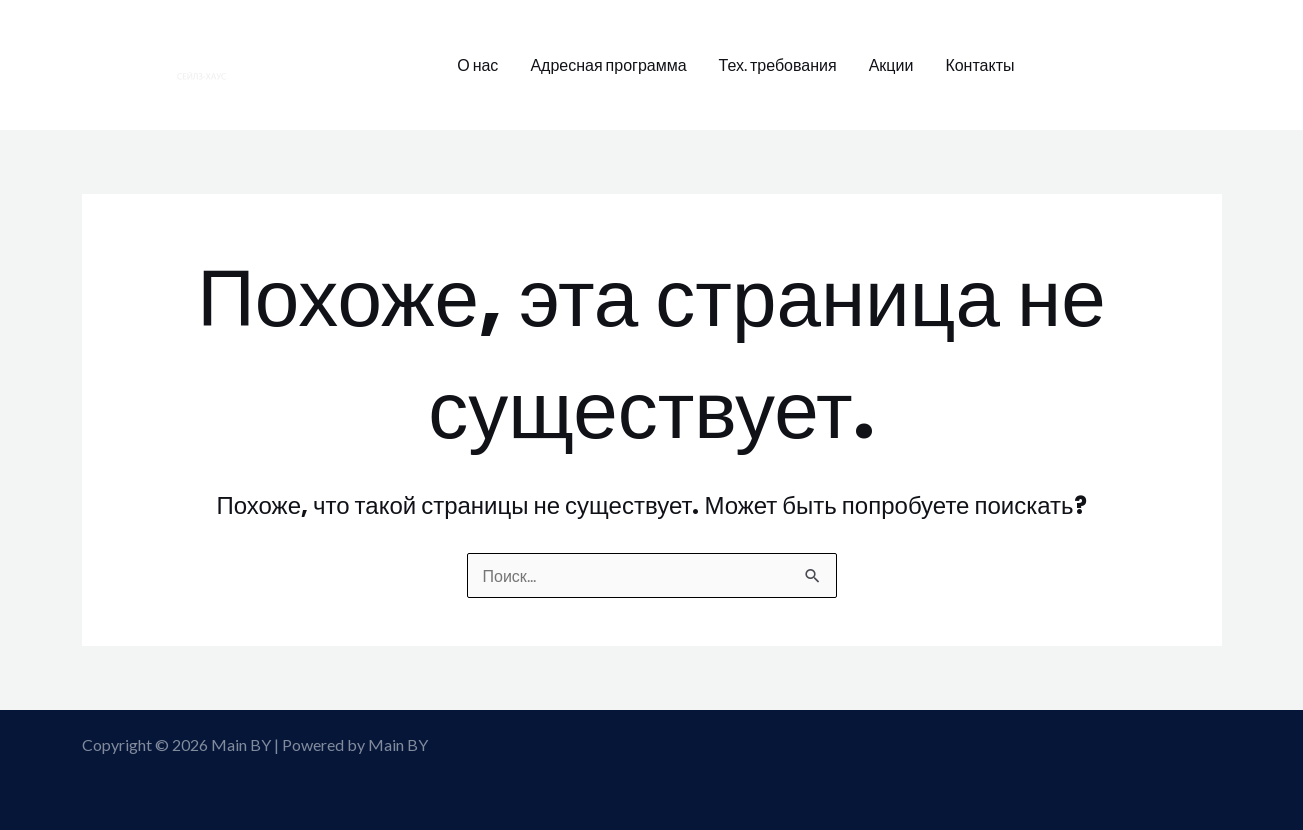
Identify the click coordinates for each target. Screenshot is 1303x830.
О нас (477, 64)
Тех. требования (778, 64)
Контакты (979, 64)
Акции (891, 64)
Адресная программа (608, 64)
